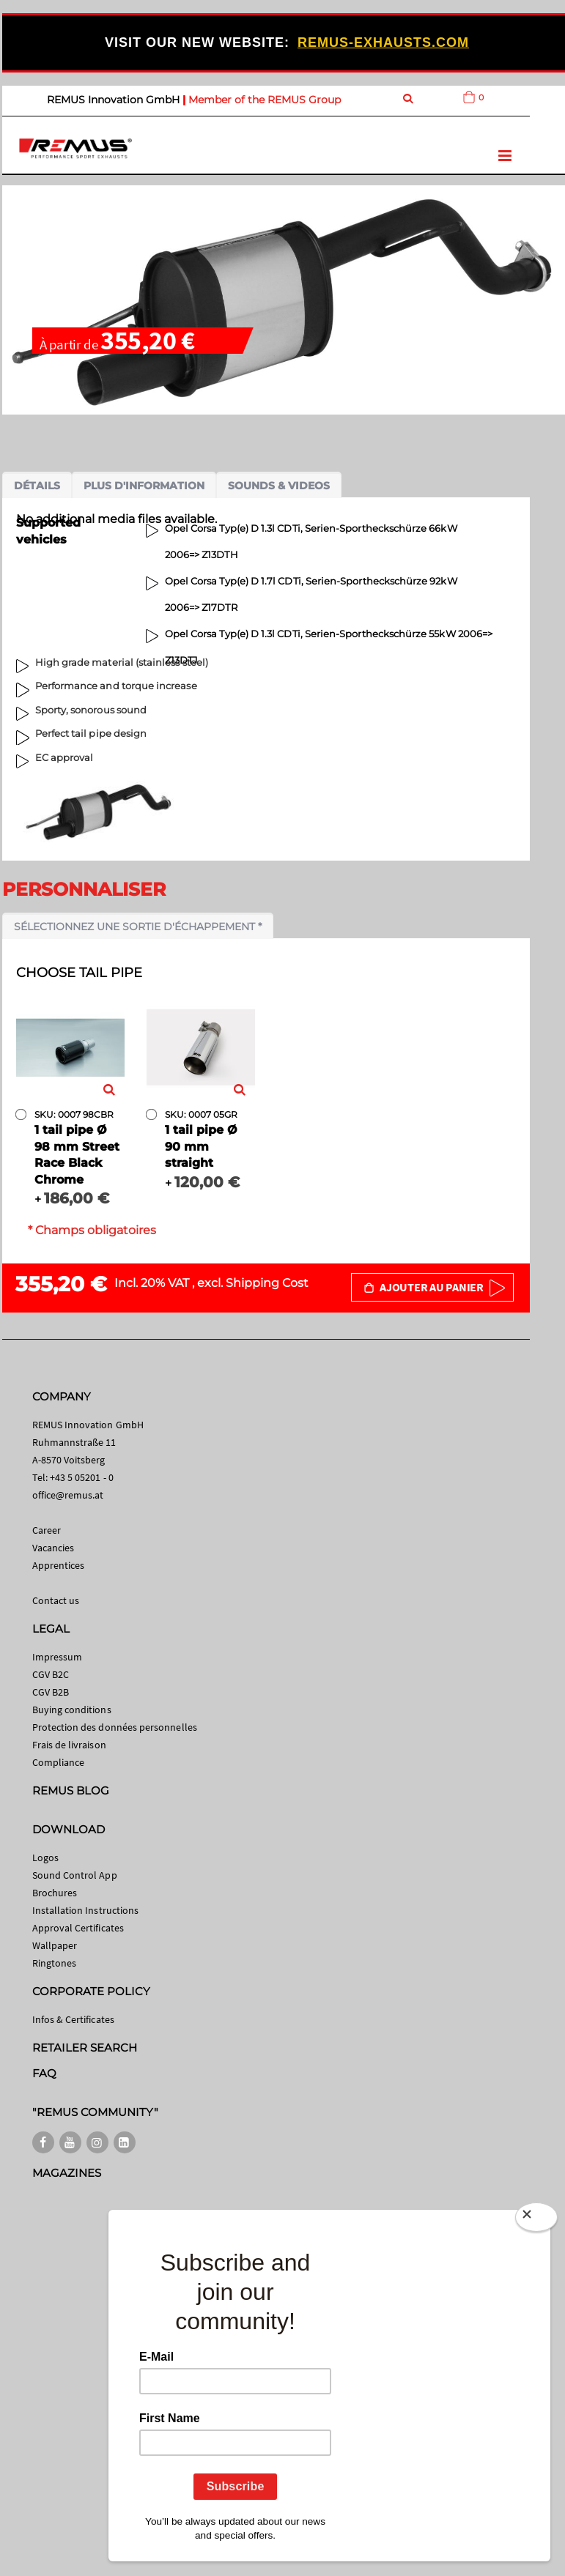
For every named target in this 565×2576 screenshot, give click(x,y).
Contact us (56, 1600)
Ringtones (54, 1963)
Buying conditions (71, 1709)
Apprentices (58, 1565)
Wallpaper (55, 1945)
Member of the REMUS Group (264, 99)
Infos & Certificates (73, 2019)
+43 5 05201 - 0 (82, 1477)
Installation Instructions (85, 1910)
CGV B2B (50, 1692)
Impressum (57, 1656)
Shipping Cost (267, 1283)
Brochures (55, 1892)
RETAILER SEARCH (85, 2048)
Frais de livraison (69, 1744)
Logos (45, 1857)
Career (46, 1530)
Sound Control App (74, 1875)
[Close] (536, 2217)
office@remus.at (68, 1495)
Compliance (58, 1762)
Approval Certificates (78, 1927)
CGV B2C (50, 1674)
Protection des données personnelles (114, 1727)
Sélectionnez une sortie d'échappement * (138, 926)
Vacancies (53, 1547)
